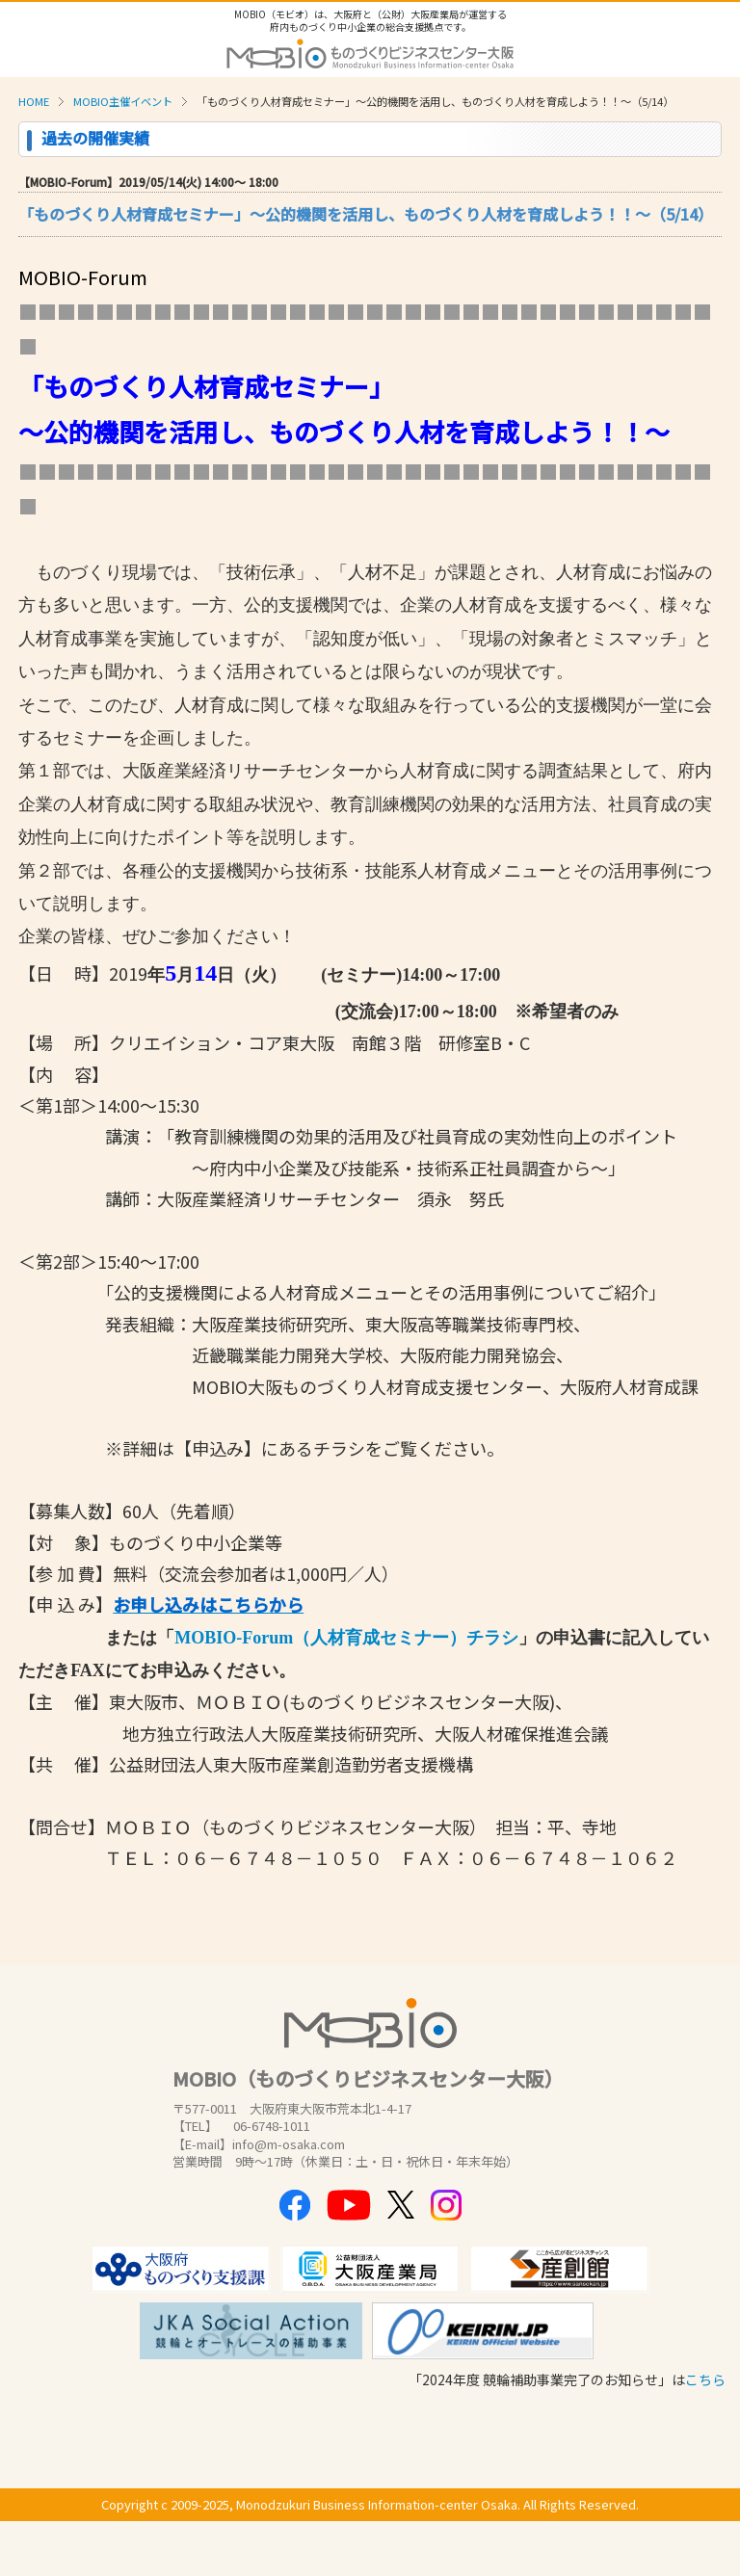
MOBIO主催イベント (122, 101)
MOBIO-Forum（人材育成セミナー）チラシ (346, 1637)
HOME (33, 101)
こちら (705, 2379)
